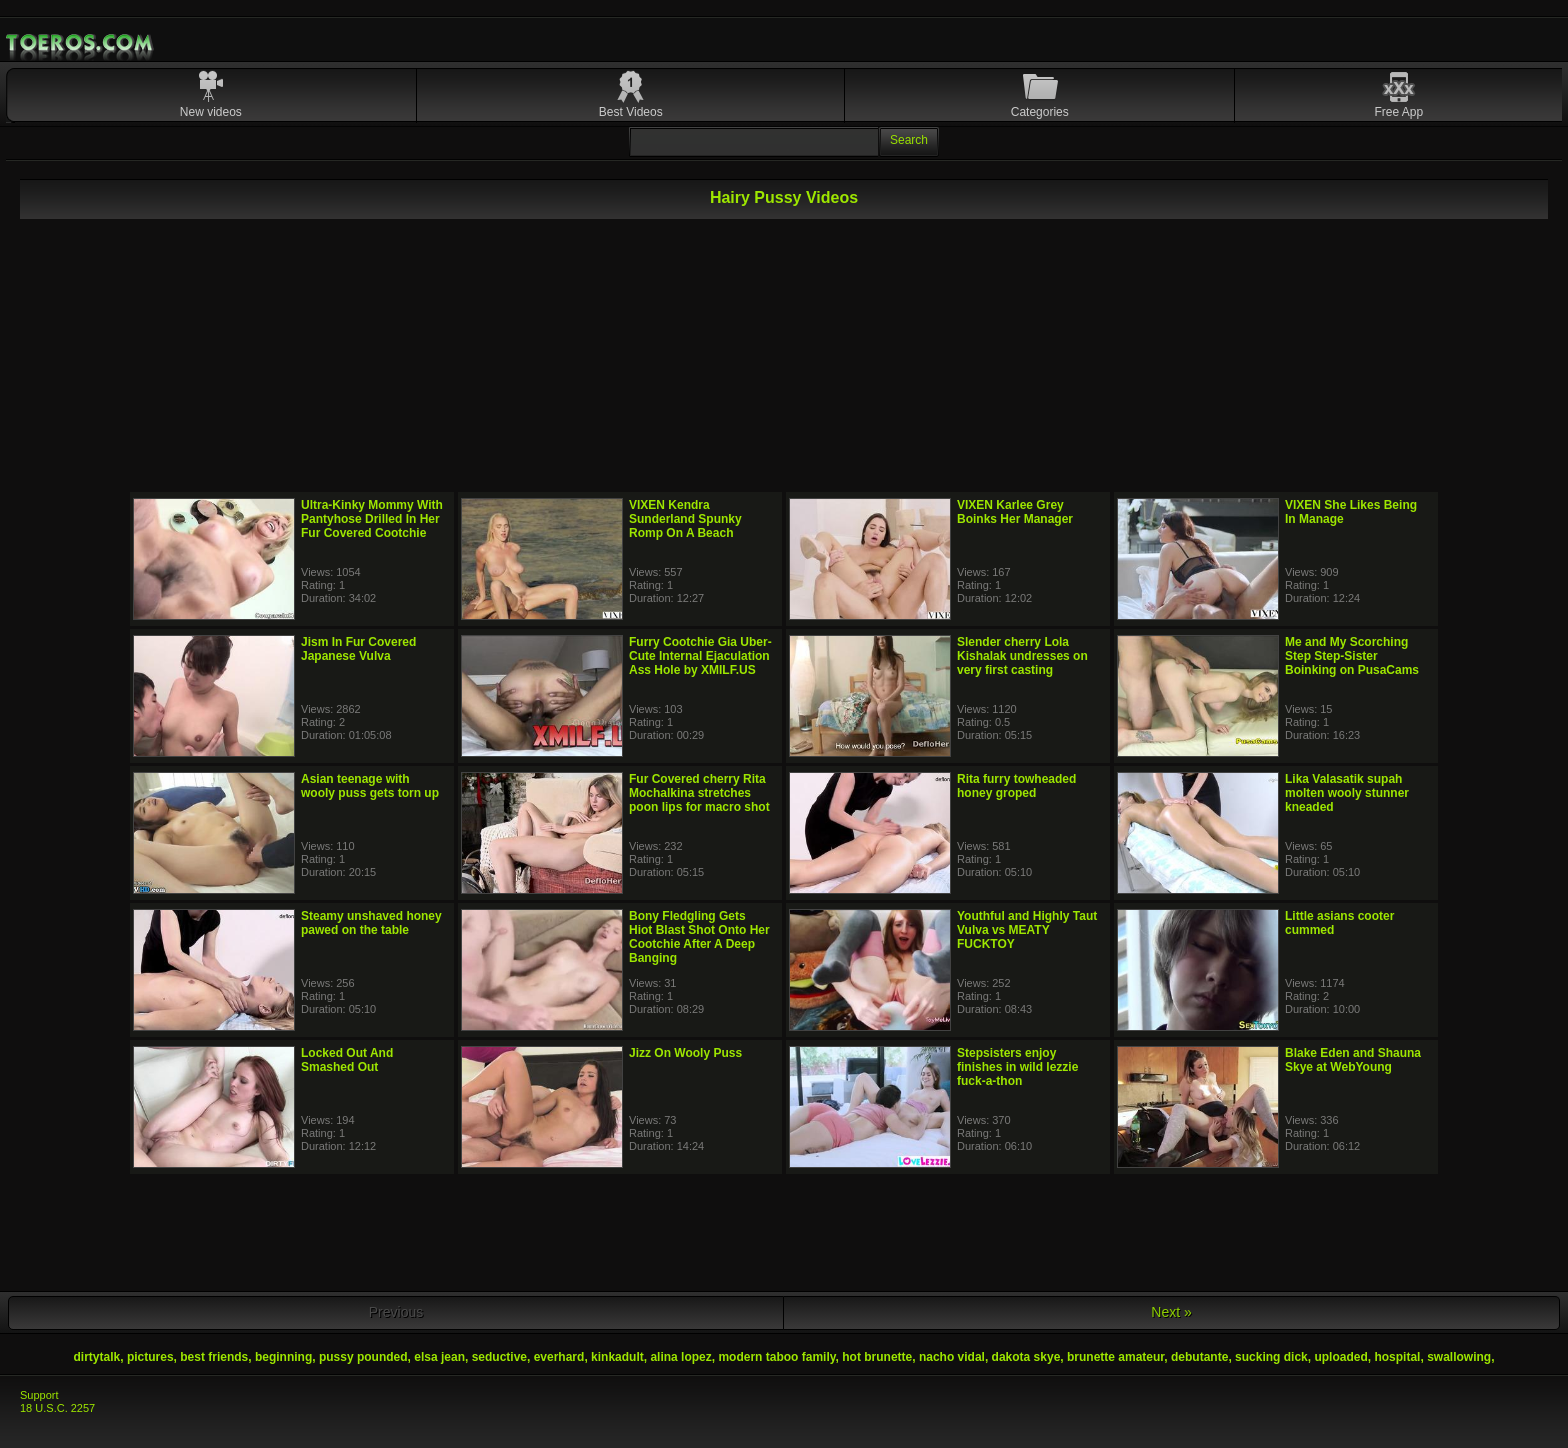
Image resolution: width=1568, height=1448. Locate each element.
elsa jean (439, 1357)
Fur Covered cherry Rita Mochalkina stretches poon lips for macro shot (699, 793)
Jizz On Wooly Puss (685, 1053)
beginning (283, 1357)
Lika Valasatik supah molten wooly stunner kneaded (1347, 793)
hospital (1397, 1357)
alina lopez (680, 1357)
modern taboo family (776, 1357)
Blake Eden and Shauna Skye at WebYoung (1353, 1060)
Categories (1040, 112)
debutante (1199, 1357)
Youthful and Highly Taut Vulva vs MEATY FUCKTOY (1027, 930)
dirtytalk (97, 1357)
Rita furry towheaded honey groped (1016, 786)
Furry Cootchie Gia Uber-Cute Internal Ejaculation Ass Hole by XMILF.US (700, 656)
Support (39, 1395)
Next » (1171, 1312)
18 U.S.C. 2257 (57, 1408)
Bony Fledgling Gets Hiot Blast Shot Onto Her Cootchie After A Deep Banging (699, 937)
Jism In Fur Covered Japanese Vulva (358, 649)
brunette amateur (1115, 1357)
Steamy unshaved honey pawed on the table (371, 923)
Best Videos (631, 112)
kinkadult (617, 1357)
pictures (150, 1357)
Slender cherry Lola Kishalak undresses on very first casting (1022, 656)
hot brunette (877, 1357)
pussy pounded (363, 1357)
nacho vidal (952, 1357)
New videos (211, 112)
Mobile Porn (81, 43)
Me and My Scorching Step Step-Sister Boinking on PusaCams (1352, 656)
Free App (1399, 112)
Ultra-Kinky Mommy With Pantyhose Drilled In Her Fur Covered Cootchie (372, 519)
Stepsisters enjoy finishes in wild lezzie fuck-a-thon (1017, 1067)
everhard (559, 1357)
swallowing (1459, 1357)
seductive (499, 1357)
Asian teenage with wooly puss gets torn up (370, 786)
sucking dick (1271, 1357)
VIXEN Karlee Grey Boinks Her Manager (1015, 512)
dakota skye (1026, 1357)
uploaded (1340, 1357)
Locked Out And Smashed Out (347, 1060)
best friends (214, 1357)
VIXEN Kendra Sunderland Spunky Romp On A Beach (685, 519)
